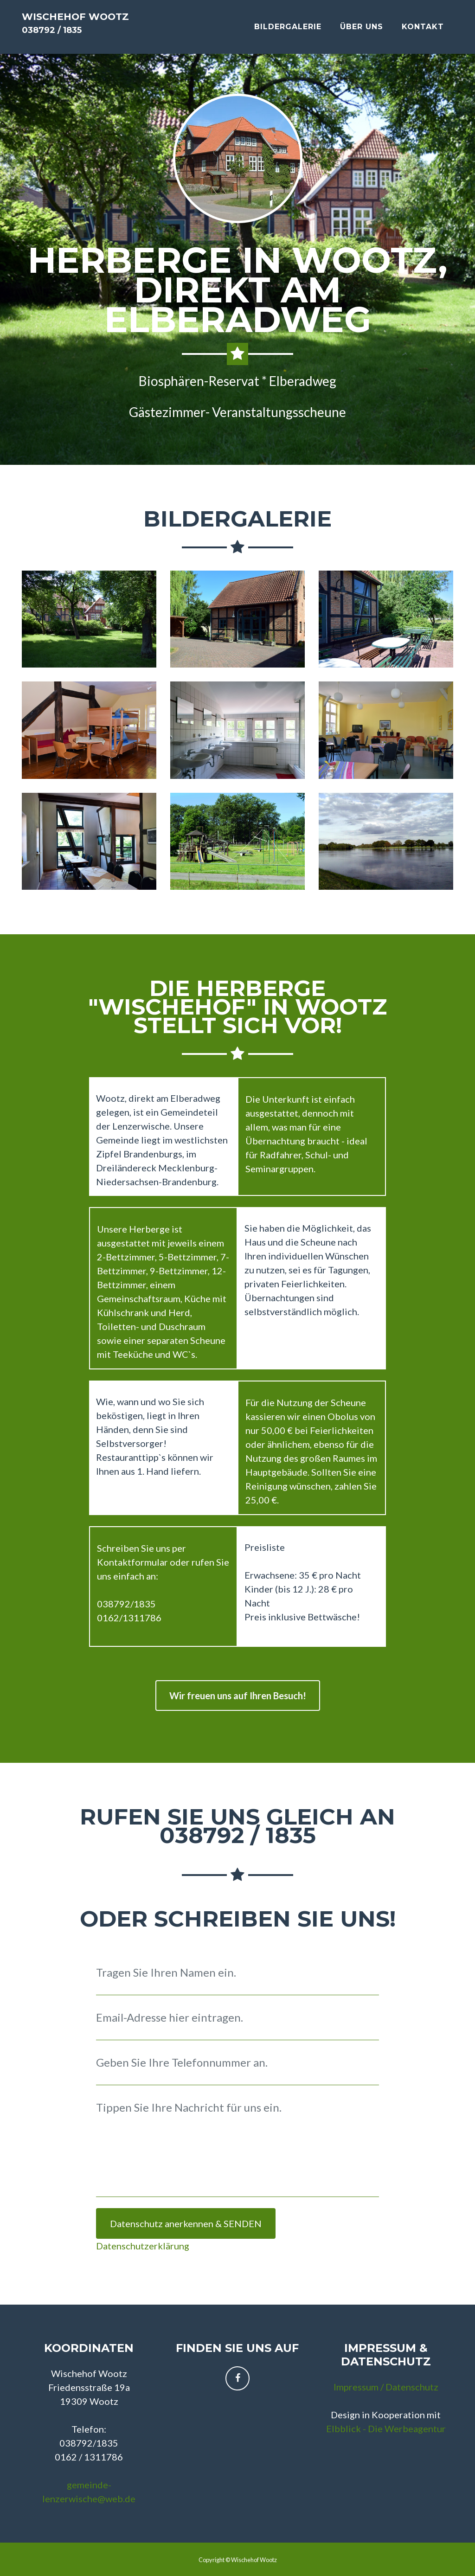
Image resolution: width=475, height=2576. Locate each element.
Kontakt (423, 34)
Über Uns (361, 34)
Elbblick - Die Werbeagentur (386, 2428)
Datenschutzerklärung (142, 2245)
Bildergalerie (287, 34)
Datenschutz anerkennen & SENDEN (186, 2223)
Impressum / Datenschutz (386, 2386)
